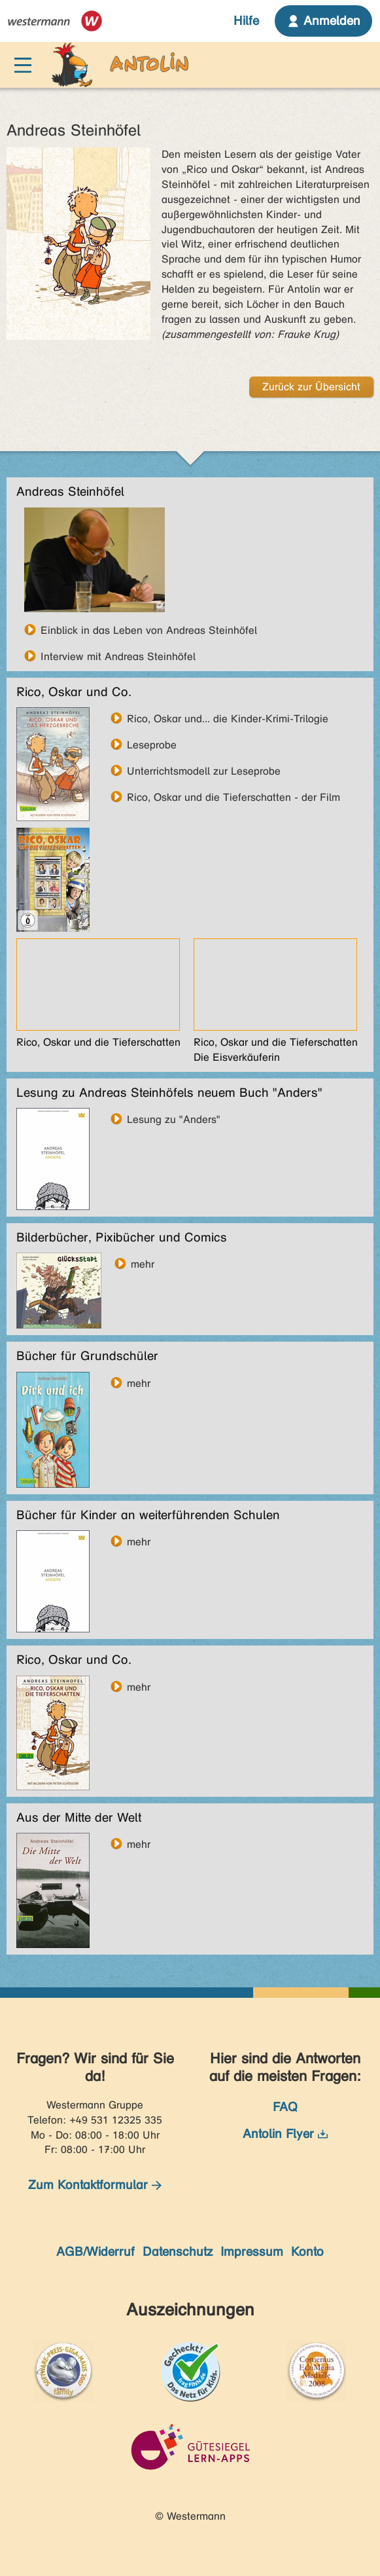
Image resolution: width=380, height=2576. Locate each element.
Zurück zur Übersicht (311, 386)
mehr (142, 1264)
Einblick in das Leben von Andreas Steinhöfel (149, 630)
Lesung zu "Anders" (173, 1119)
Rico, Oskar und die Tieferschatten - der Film (233, 797)
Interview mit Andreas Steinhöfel (118, 656)
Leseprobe (152, 744)
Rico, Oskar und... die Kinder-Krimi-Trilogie (227, 718)
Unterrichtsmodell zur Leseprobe (204, 771)
